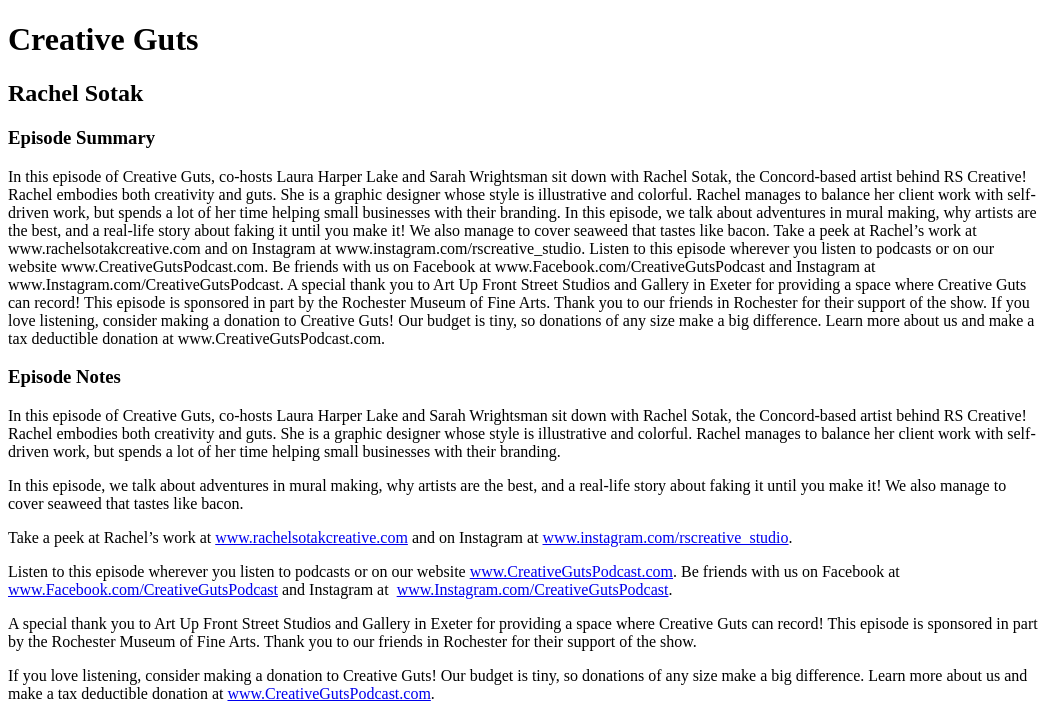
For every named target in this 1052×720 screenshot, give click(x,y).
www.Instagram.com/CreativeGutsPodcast (533, 589)
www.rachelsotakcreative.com (311, 537)
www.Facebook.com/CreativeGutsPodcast (143, 589)
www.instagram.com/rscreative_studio (666, 537)
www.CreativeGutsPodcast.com (571, 571)
